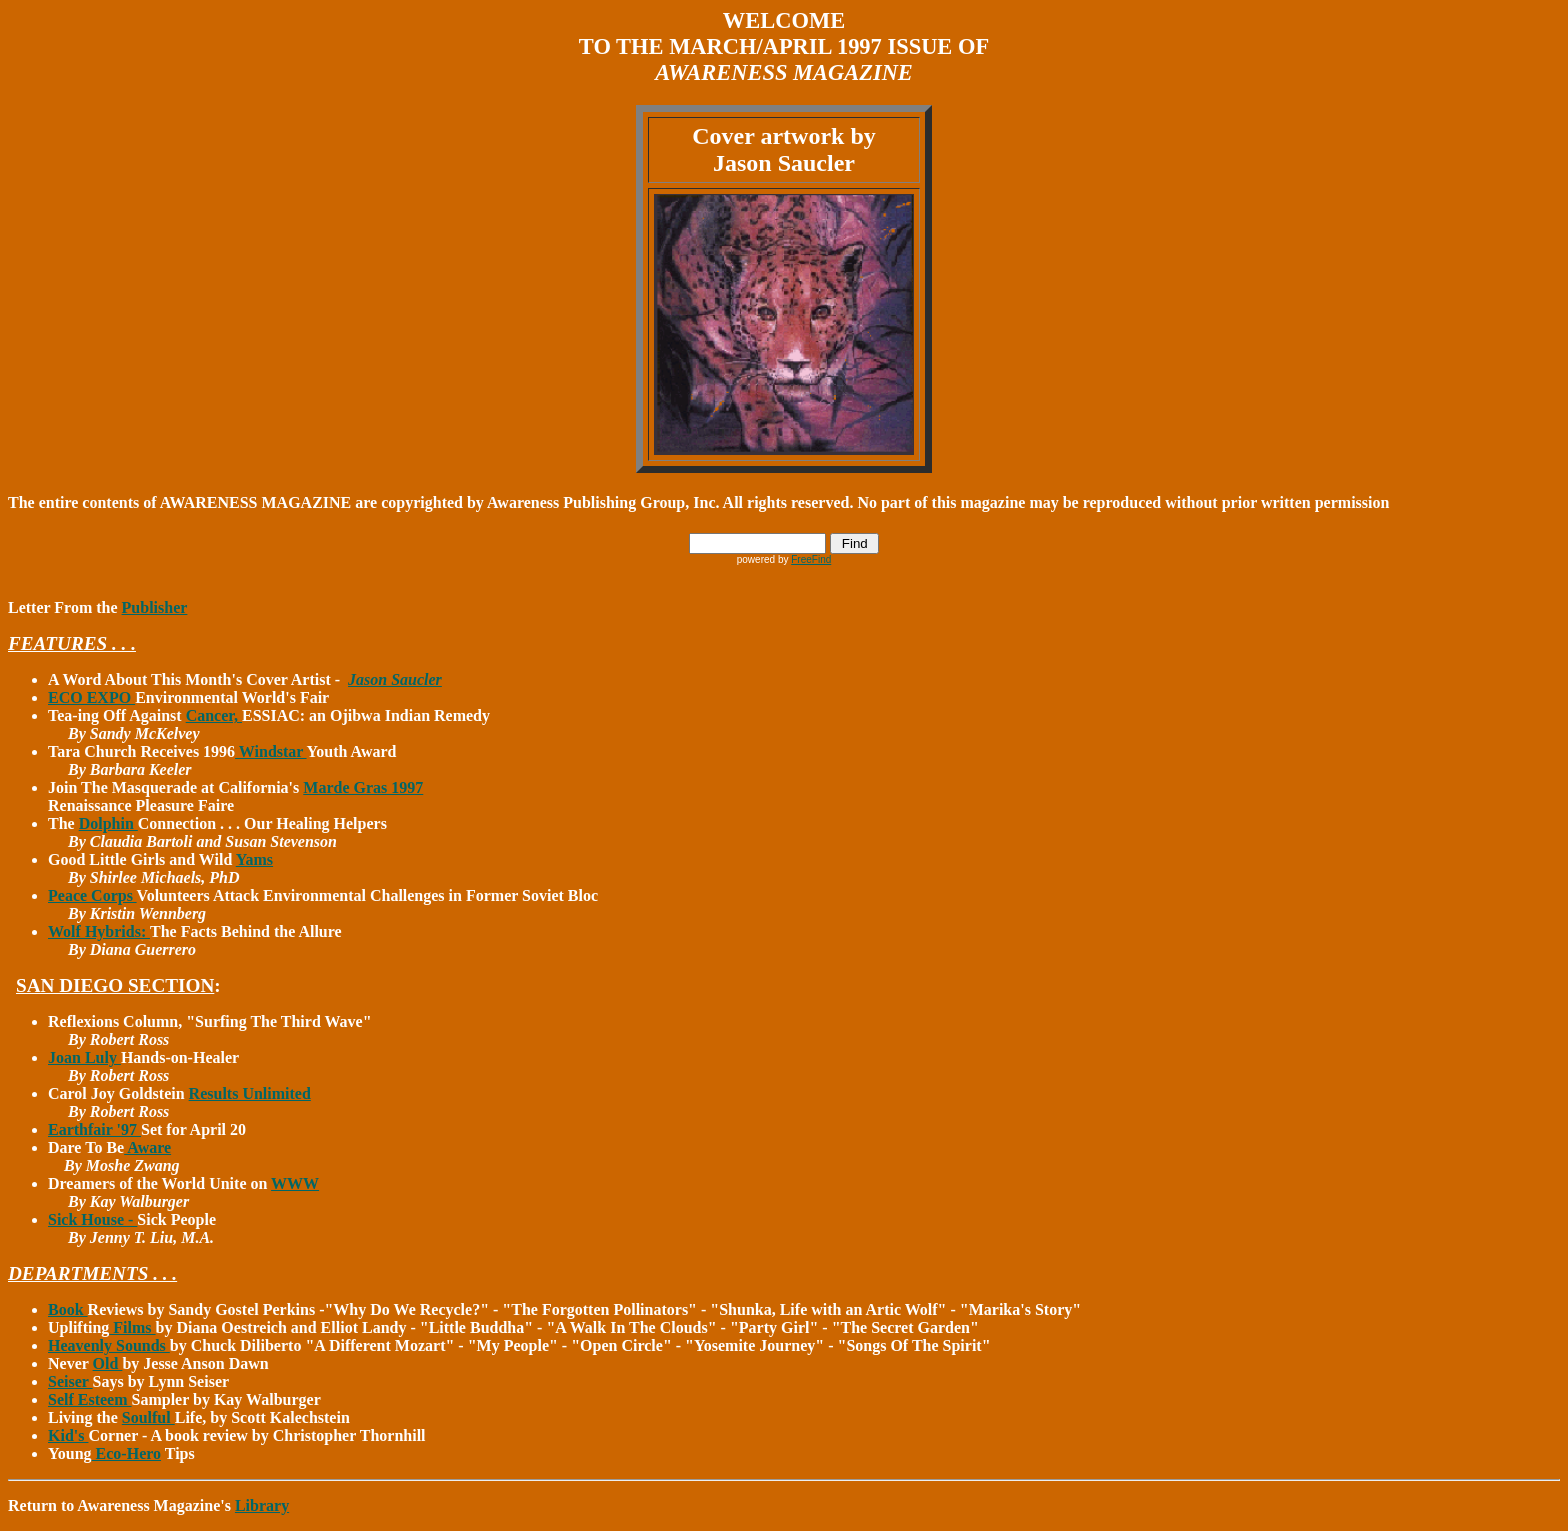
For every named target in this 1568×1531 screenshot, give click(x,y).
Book (68, 1309)
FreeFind (811, 559)
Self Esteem (90, 1399)
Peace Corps (92, 895)
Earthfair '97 (94, 1129)
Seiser (70, 1381)
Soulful (148, 1417)
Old (108, 1363)
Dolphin (108, 823)
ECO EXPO (91, 697)
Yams (254, 859)
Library (262, 1505)
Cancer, (214, 715)
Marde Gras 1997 (363, 787)
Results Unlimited (250, 1093)
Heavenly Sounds (109, 1345)
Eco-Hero (126, 1453)
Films (132, 1327)
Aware (147, 1147)
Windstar (270, 751)
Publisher (155, 607)
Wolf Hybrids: (99, 931)
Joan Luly (84, 1057)
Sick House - (92, 1219)
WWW (295, 1183)
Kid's (68, 1435)
